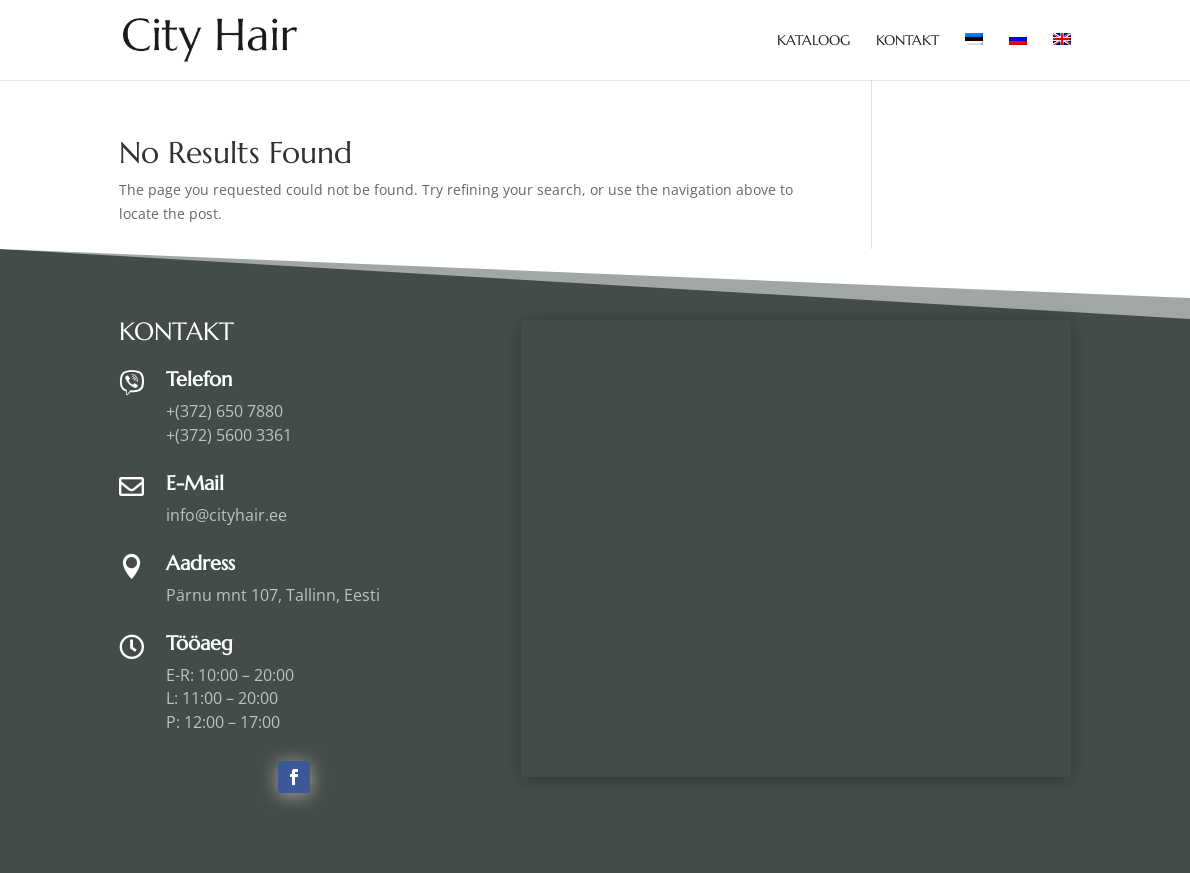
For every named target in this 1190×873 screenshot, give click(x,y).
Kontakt (907, 41)
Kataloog (813, 41)
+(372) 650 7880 (224, 411)
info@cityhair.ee (226, 515)
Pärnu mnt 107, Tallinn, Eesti (273, 595)
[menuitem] (974, 56)
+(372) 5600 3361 (229, 435)
